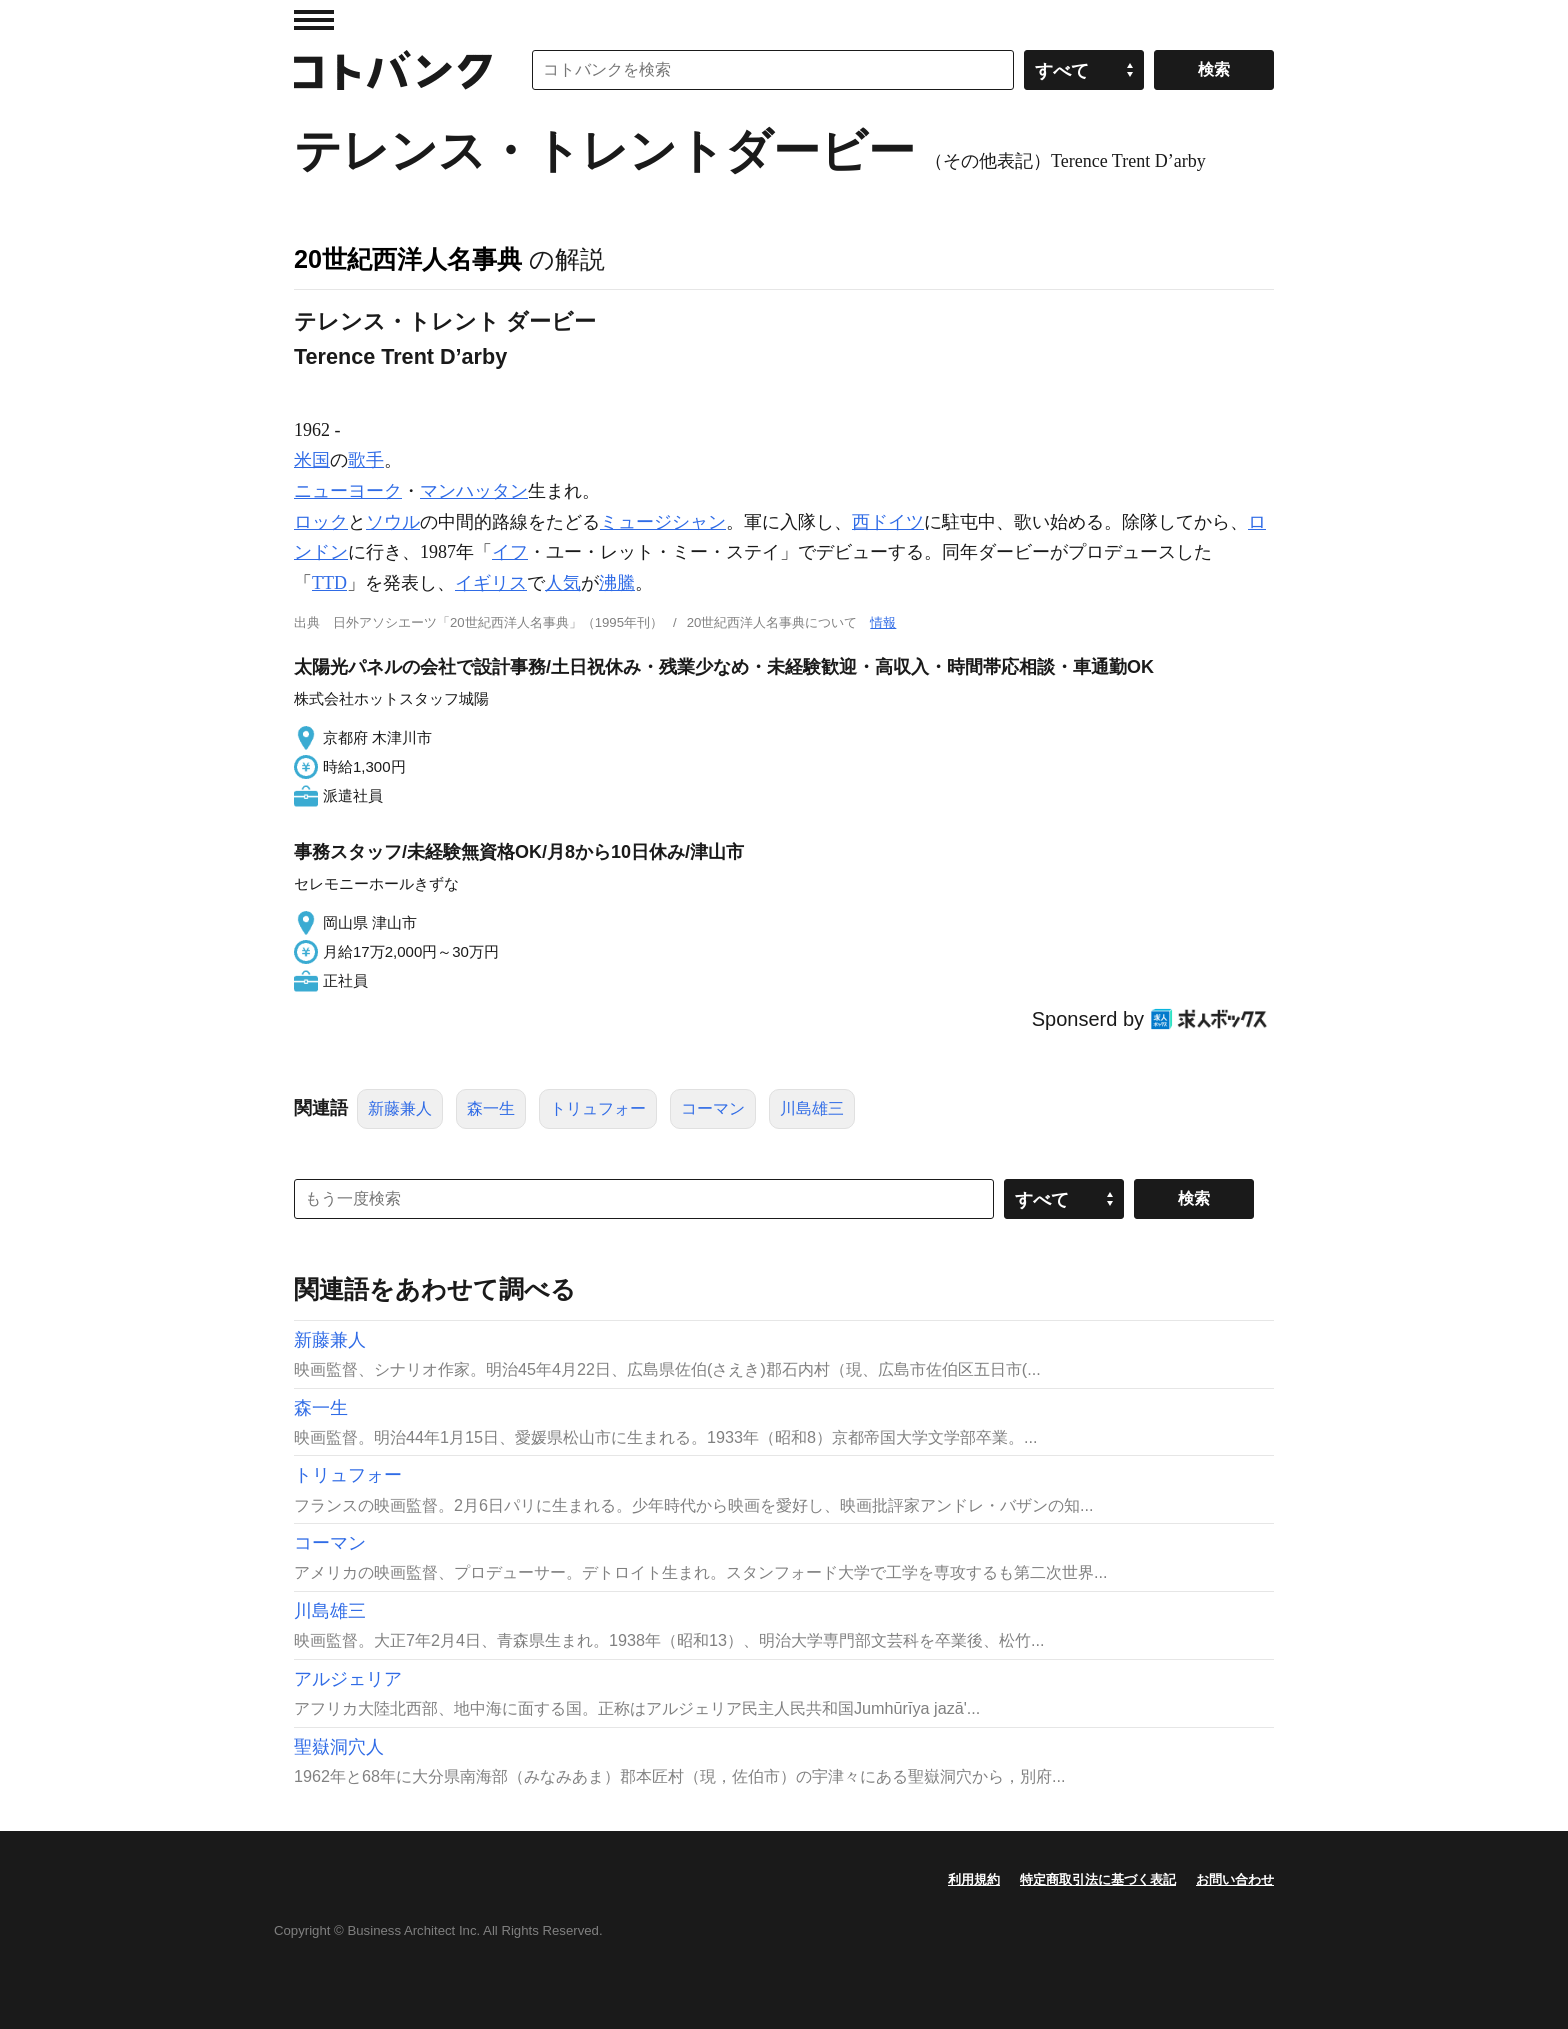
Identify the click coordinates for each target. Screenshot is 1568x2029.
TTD (329, 583)
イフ (510, 552)
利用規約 (974, 1879)
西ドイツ (888, 522)
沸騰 (617, 583)
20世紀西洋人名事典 (408, 259)
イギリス (491, 583)
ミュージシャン (663, 522)
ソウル (393, 522)
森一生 (491, 1108)
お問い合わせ (1235, 1879)
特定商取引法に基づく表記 (1098, 1879)
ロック (321, 522)
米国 (312, 460)
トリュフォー (598, 1108)
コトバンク (393, 70)
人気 (563, 583)
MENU (314, 20)
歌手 (366, 460)
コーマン (713, 1108)
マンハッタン (474, 491)
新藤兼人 (400, 1108)
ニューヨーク (348, 491)
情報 (883, 622)
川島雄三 (812, 1108)
